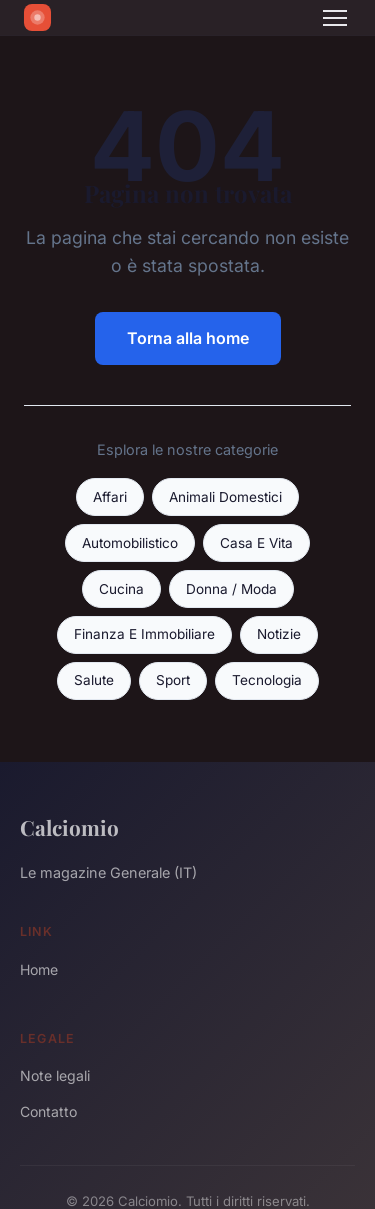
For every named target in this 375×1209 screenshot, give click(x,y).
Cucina (121, 589)
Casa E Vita (256, 543)
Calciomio (69, 827)
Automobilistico (130, 543)
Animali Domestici (225, 497)
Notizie (279, 634)
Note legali (55, 1075)
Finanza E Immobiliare (144, 634)
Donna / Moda (231, 589)
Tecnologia (267, 680)
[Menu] (335, 18)
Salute (94, 680)
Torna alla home (188, 338)
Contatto (48, 1111)
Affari (110, 497)
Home (39, 969)
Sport (173, 680)
